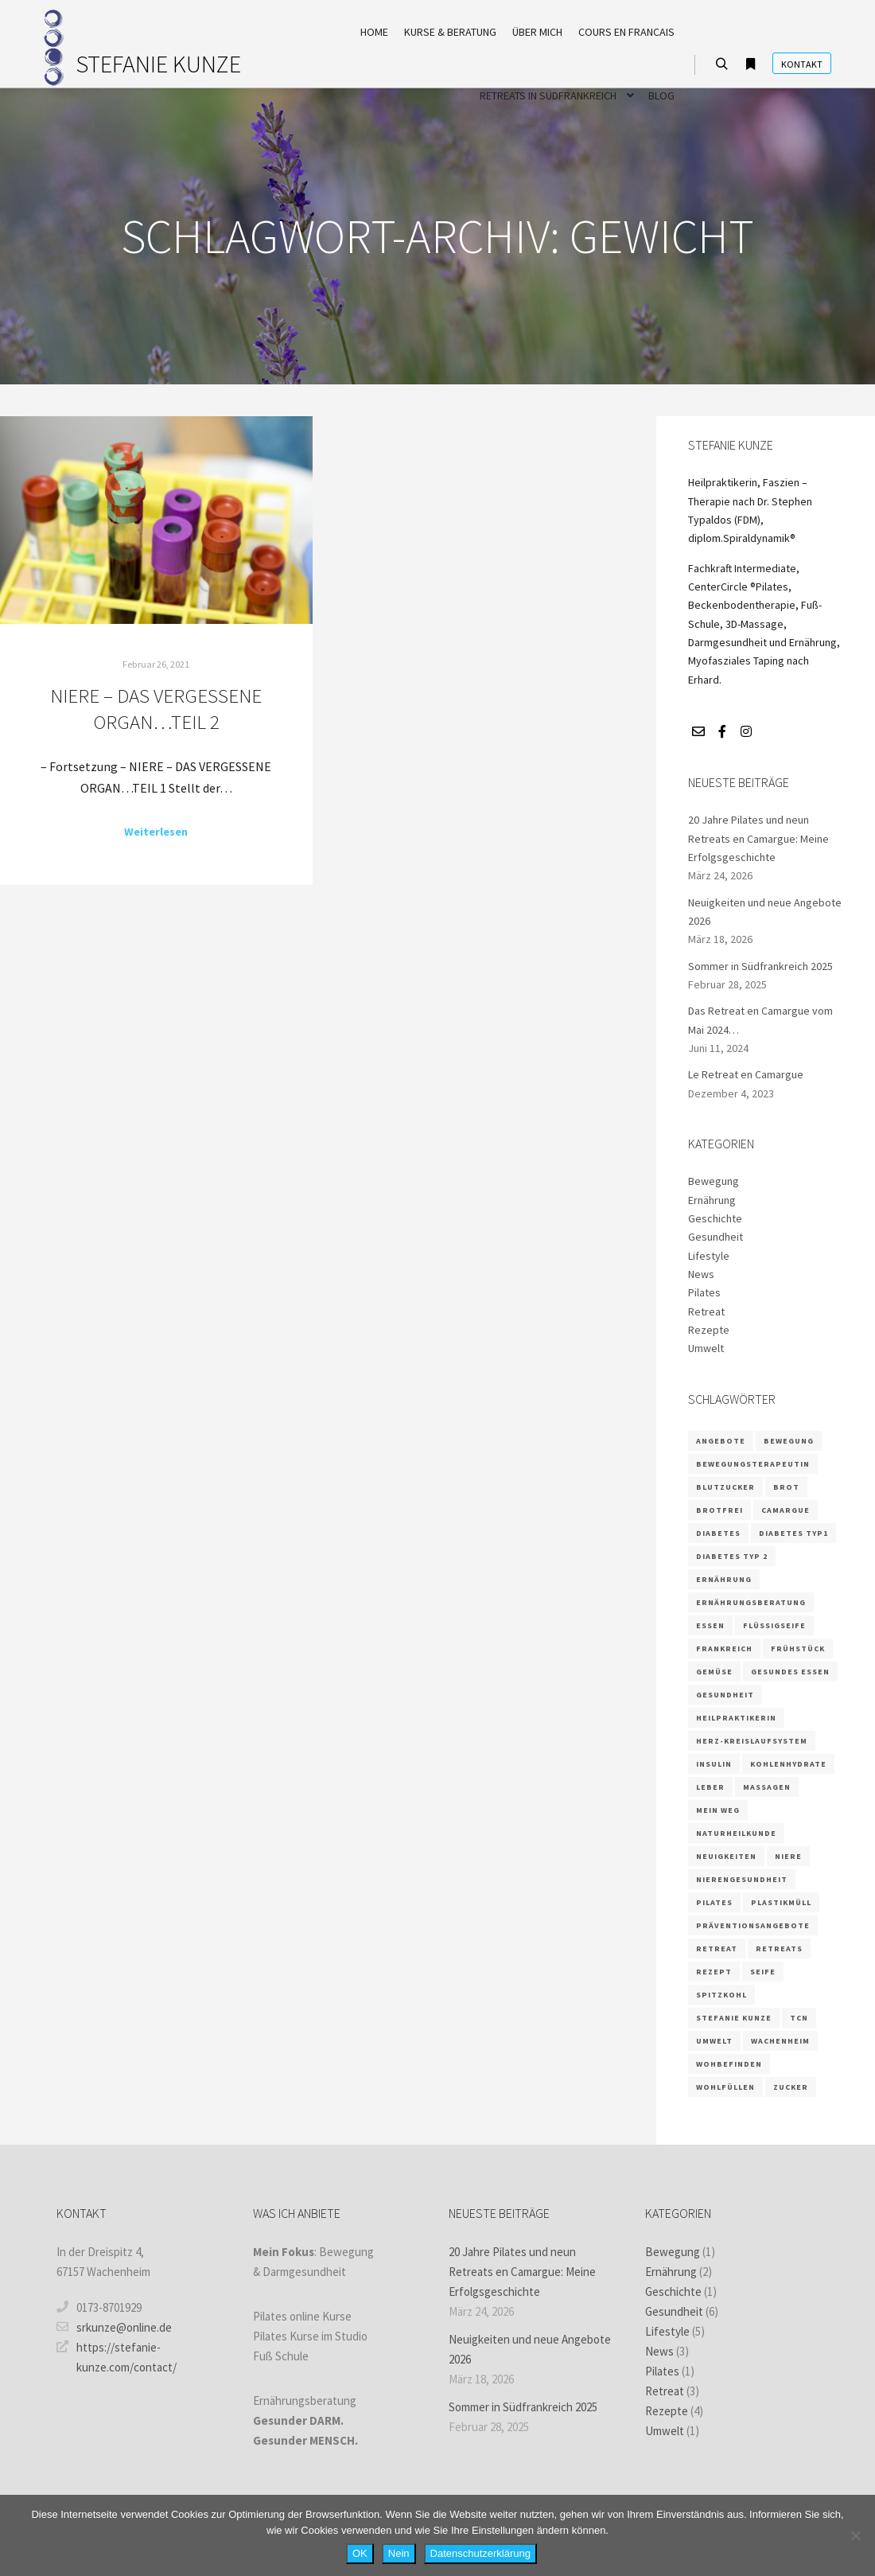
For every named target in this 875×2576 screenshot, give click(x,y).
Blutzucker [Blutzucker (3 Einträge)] (725, 1487)
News (701, 1274)
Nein (399, 2553)
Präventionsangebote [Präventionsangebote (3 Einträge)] (753, 1925)
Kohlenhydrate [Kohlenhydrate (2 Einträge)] (788, 1764)
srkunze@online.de (114, 2326)
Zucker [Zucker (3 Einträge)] (790, 2087)
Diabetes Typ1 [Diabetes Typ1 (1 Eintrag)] (793, 1533)
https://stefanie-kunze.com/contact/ (116, 2356)
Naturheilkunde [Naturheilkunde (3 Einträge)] (736, 1833)
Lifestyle (708, 1256)
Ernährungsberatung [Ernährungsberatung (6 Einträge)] (751, 1602)
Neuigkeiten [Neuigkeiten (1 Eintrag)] (726, 1856)
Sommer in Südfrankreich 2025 (760, 966)
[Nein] (855, 2535)
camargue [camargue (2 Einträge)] (785, 1510)
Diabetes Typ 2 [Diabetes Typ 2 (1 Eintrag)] (732, 1556)
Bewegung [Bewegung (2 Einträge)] (789, 1441)
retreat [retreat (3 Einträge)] (716, 1948)
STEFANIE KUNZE (155, 64)
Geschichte (715, 1218)
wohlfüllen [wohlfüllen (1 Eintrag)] (725, 2087)
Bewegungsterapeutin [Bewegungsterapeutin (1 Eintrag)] (753, 1464)
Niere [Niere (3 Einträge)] (788, 1856)
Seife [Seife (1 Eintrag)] (763, 1971)
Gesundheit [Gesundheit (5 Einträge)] (725, 1694)
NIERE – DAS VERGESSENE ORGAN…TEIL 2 (156, 709)
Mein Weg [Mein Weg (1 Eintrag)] (718, 1810)
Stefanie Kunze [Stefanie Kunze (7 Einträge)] (734, 2018)
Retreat (706, 1311)
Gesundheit (715, 1237)
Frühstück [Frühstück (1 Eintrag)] (798, 1648)
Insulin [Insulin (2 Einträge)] (714, 1764)
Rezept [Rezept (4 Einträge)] (714, 1971)
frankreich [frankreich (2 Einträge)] (724, 1648)
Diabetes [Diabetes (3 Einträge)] (718, 1533)
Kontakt (801, 64)
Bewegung (713, 1181)
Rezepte (708, 1330)
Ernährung (712, 1200)
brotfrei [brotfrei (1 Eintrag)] (719, 1510)
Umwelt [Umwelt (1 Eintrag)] (714, 2041)
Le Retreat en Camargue (745, 1074)
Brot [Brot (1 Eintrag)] (786, 1487)
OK (360, 2553)
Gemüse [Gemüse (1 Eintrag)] (714, 1671)
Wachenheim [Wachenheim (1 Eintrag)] (780, 2041)
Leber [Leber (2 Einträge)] (710, 1787)
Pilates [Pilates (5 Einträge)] (714, 1902)
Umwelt (706, 1348)
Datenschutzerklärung (480, 2553)
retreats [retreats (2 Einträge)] (779, 1948)
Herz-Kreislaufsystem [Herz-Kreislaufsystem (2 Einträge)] (751, 1741)
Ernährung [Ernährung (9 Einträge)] (724, 1579)
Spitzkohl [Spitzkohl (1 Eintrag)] (721, 1994)
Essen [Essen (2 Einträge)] (710, 1625)
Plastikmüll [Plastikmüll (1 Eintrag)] (781, 1902)
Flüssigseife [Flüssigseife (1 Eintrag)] (774, 1625)
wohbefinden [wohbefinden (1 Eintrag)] (729, 2064)
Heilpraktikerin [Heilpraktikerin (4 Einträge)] (736, 1718)
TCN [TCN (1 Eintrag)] (799, 2018)
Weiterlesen (156, 831)
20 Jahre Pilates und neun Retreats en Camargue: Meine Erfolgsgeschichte (758, 838)
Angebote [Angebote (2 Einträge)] (720, 1441)
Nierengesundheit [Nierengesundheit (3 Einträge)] (742, 1879)
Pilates (704, 1292)
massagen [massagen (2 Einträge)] (767, 1787)
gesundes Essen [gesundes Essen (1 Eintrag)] (790, 1671)
